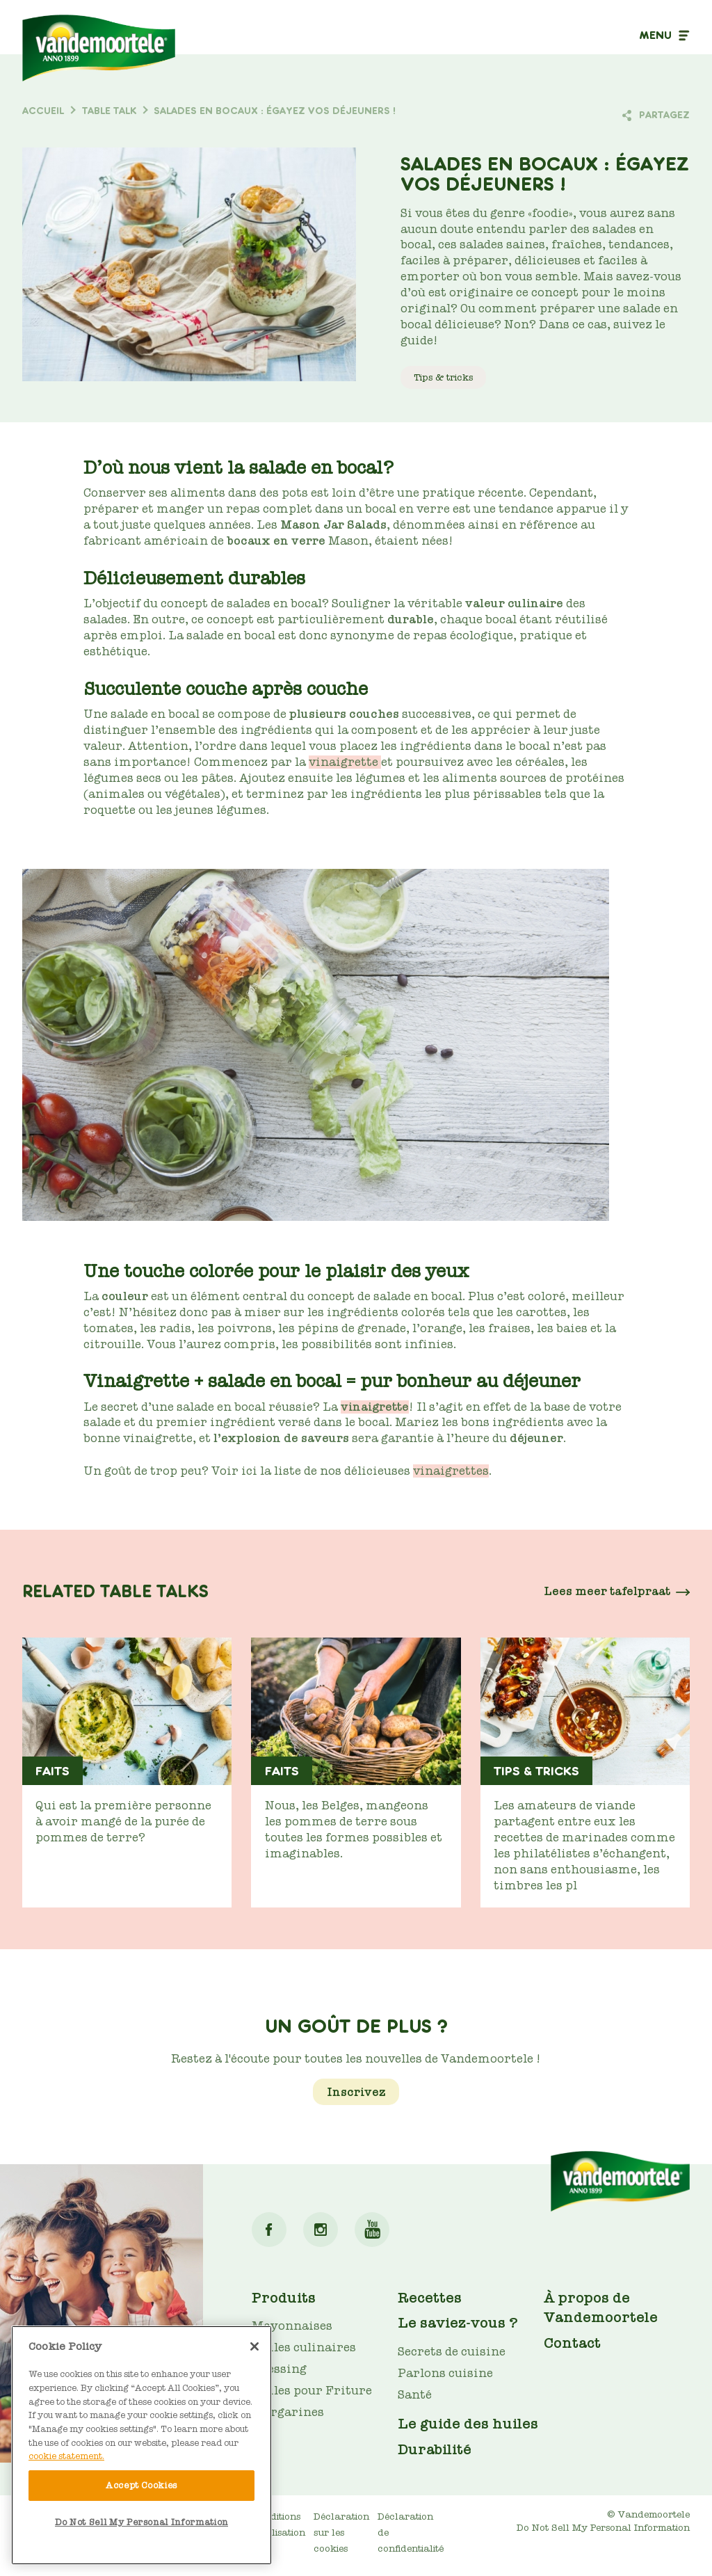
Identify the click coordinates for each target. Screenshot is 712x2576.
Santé (415, 2394)
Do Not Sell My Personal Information (603, 2528)
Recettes (430, 2297)
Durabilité (434, 2449)
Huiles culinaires (304, 2347)
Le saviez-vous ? (458, 2322)
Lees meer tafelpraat (607, 1591)
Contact (572, 2343)
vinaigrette (345, 762)
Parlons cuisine (445, 2373)
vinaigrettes (451, 1471)
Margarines (288, 2412)
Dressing (279, 2369)
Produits (284, 2297)
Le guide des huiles (468, 2423)
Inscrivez (356, 2091)
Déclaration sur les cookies (341, 2532)
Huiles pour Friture (312, 2390)
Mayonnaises (292, 2326)
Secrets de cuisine (451, 2351)
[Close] (254, 2346)
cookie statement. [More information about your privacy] (66, 2456)
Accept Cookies (141, 2485)
